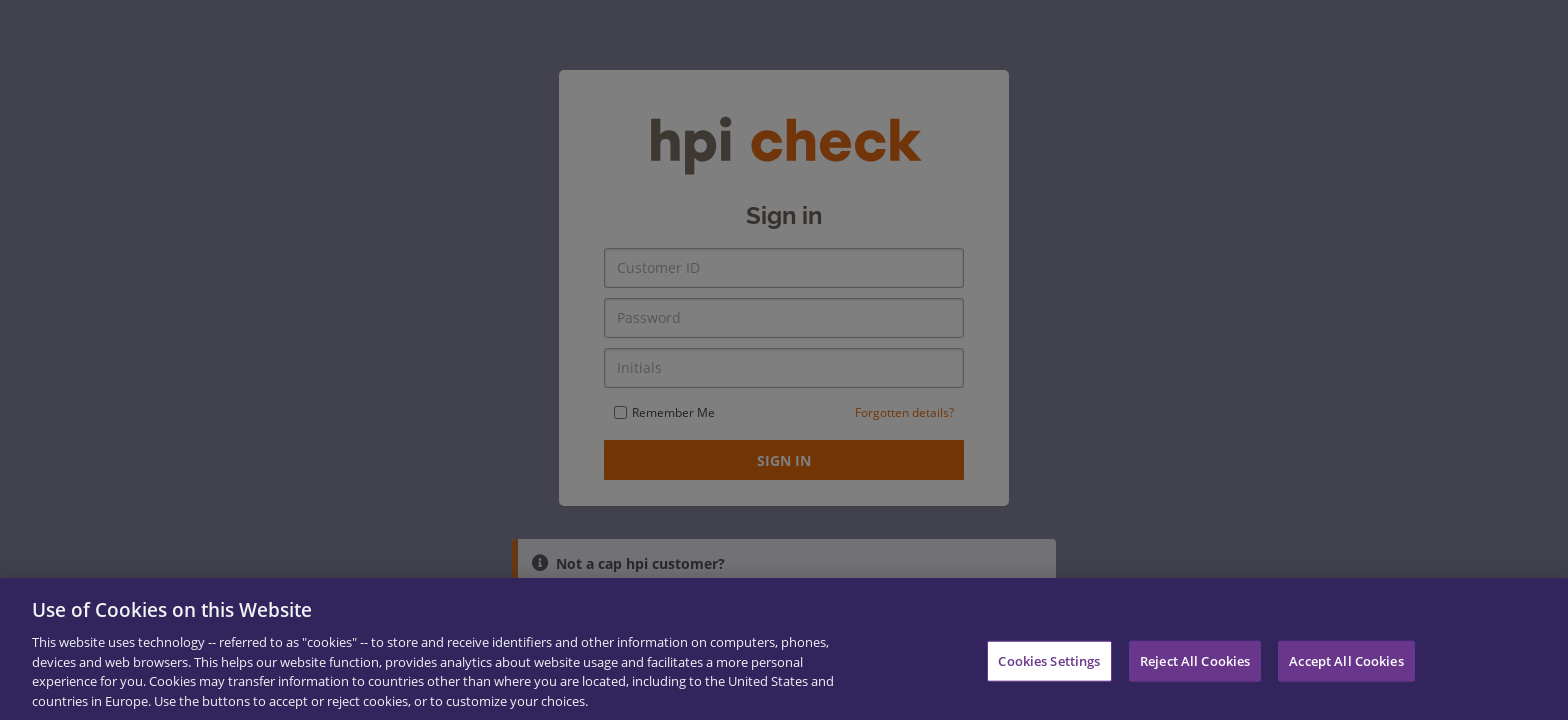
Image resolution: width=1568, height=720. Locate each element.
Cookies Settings (1049, 669)
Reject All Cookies (1195, 669)
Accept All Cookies (1346, 669)
